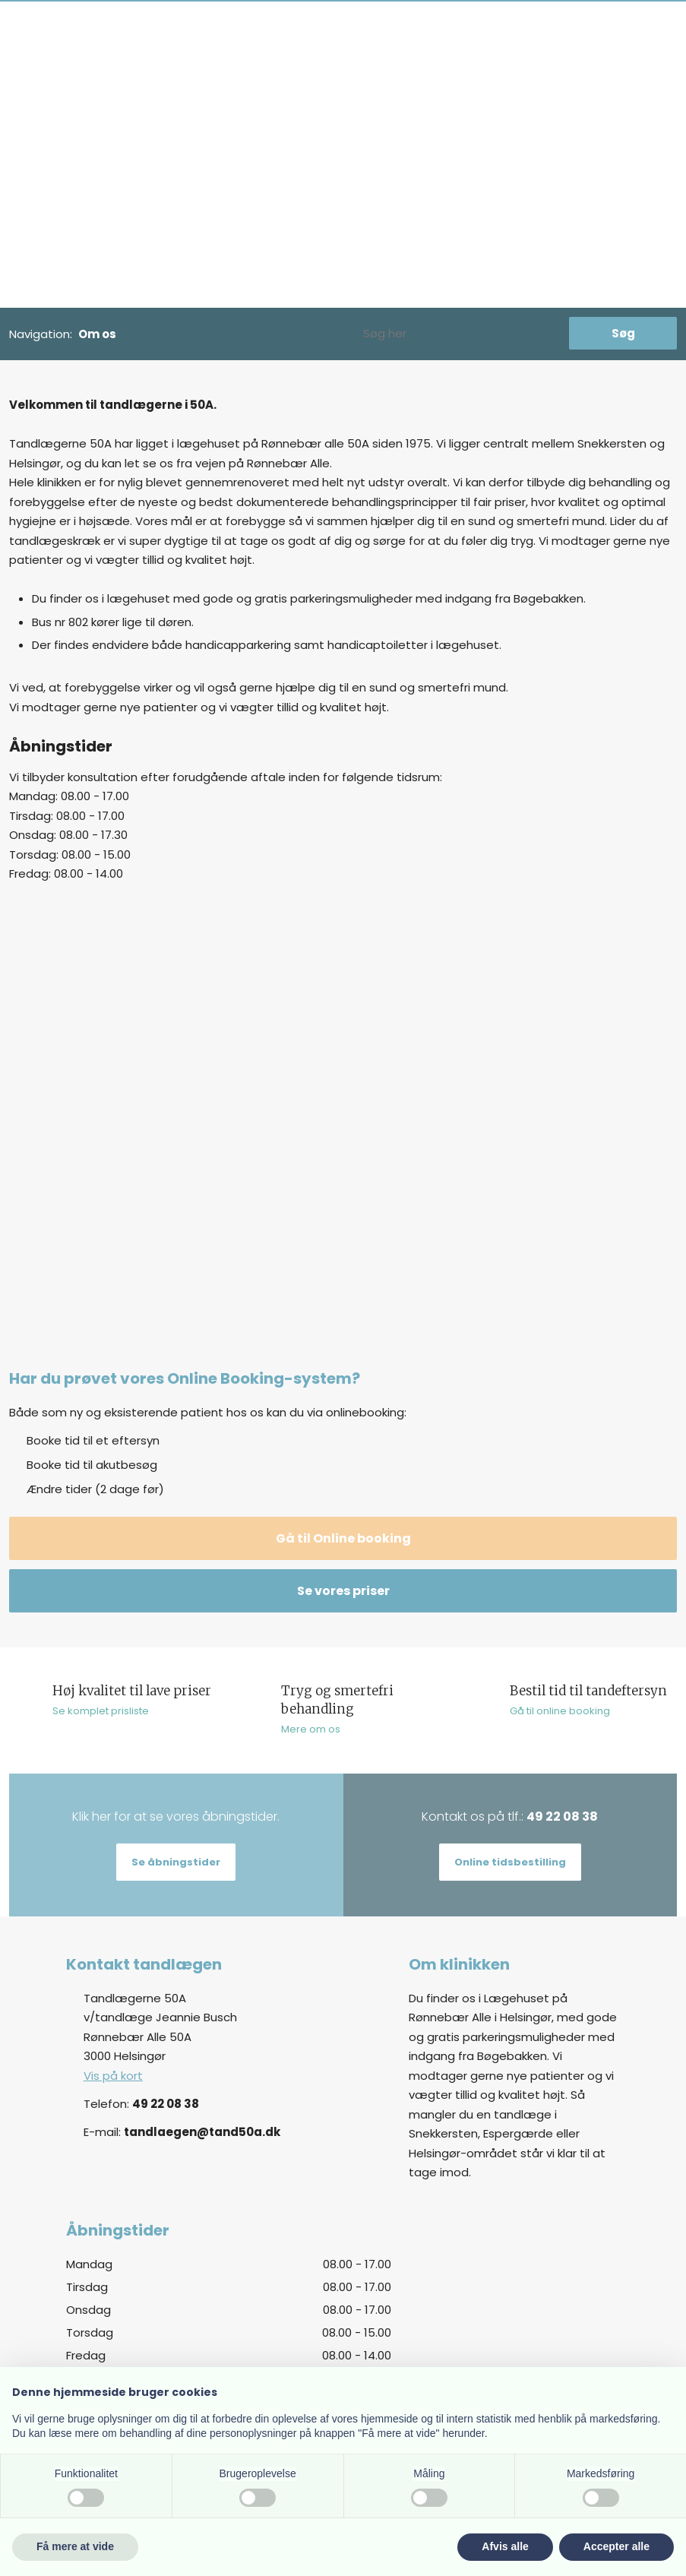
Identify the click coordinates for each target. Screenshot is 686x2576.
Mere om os (310, 1729)
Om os (246, 65)
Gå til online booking (560, 1711)
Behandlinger (138, 65)
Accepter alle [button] (616, 2546)
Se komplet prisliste (100, 1711)
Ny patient (60, 65)
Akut (356, 65)
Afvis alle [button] (505, 2546)
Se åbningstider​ (175, 1862)
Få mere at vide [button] (75, 2546)
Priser (201, 65)
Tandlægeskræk (427, 65)
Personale (305, 65)
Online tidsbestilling (510, 1862)
